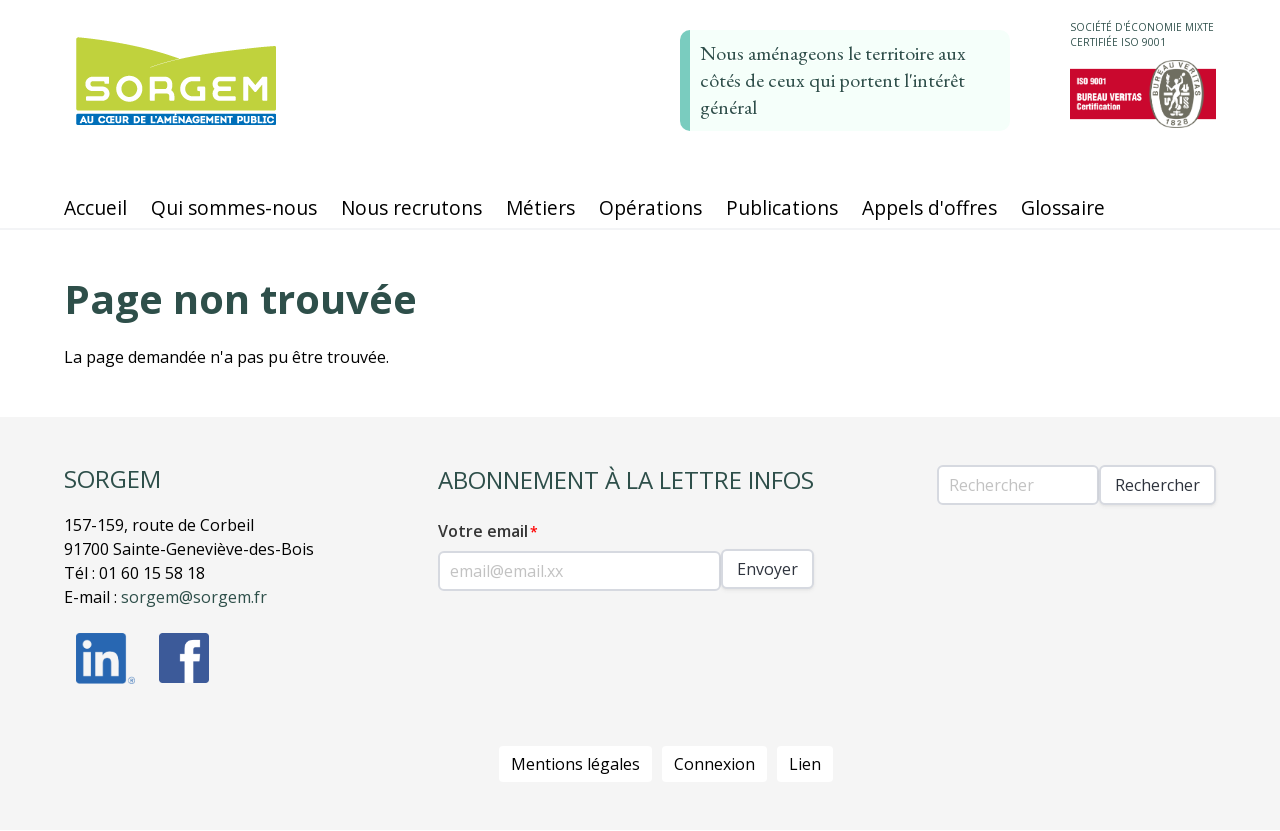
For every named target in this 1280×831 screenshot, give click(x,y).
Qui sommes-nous (234, 207)
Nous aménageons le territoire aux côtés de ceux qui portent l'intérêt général (833, 80)
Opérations (650, 207)
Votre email (483, 531)
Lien (805, 764)
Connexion (714, 764)
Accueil (95, 207)
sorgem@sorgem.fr (194, 597)
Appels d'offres (929, 207)
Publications (782, 207)
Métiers (540, 207)
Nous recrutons (411, 207)
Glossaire (1063, 207)
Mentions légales (575, 764)
